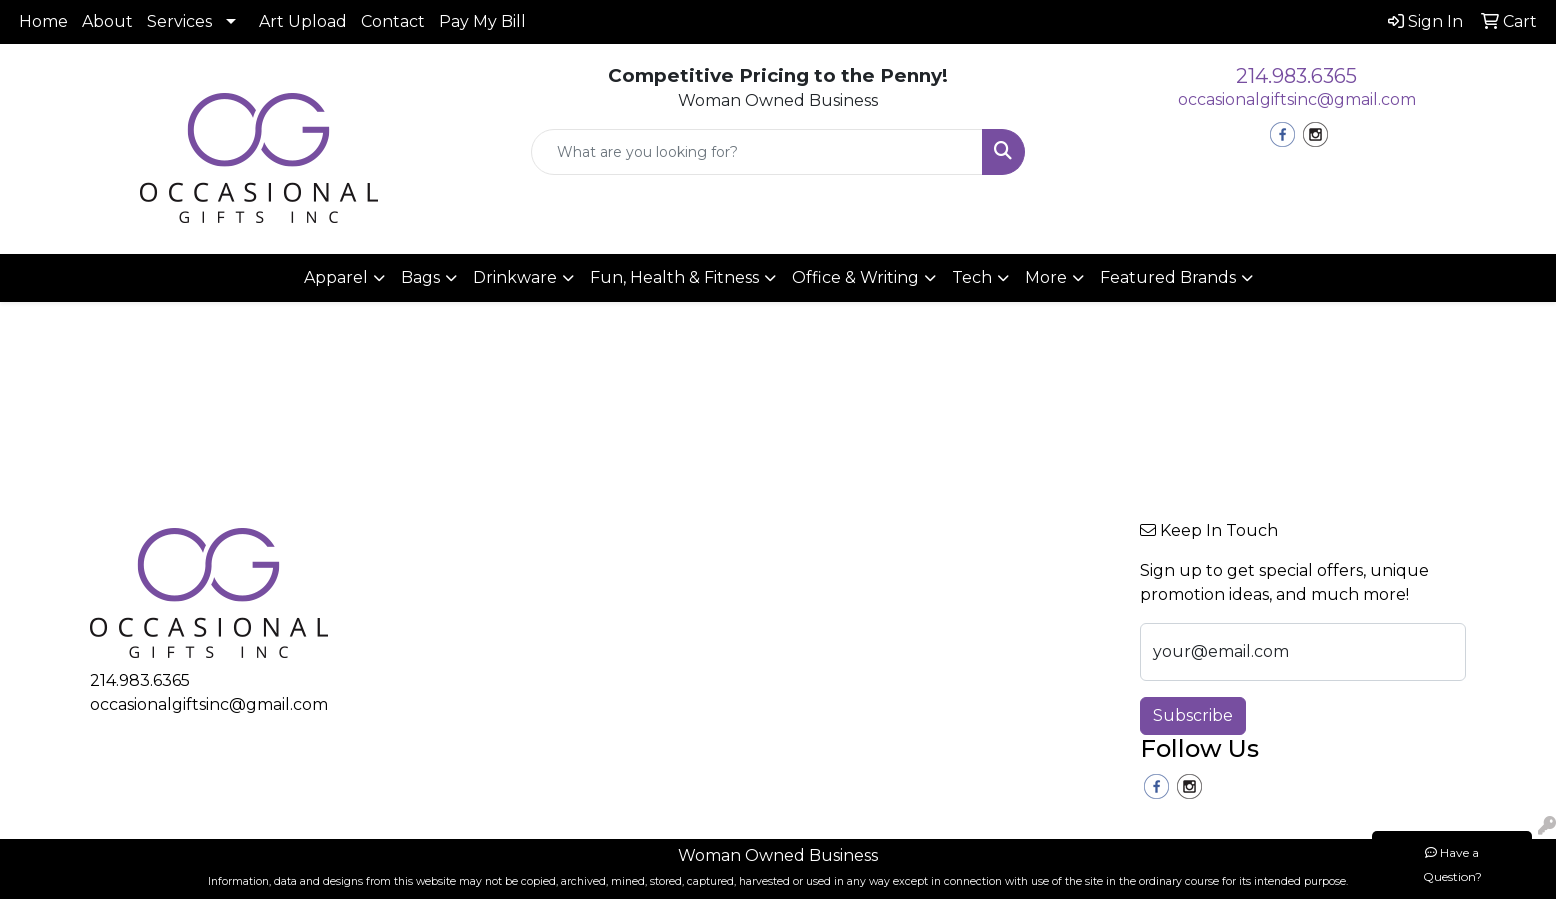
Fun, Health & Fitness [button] (674, 277)
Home (43, 21)
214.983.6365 (1296, 76)
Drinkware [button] (515, 277)
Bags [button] (420, 277)
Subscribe (1193, 715)
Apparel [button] (336, 277)
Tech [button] (972, 277)
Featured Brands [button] (1168, 277)
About (107, 21)
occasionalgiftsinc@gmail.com (1297, 99)
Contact (393, 21)
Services (179, 21)
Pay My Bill (482, 21)
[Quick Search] (757, 152)
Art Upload (303, 21)
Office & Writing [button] (855, 277)
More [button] (1046, 277)
